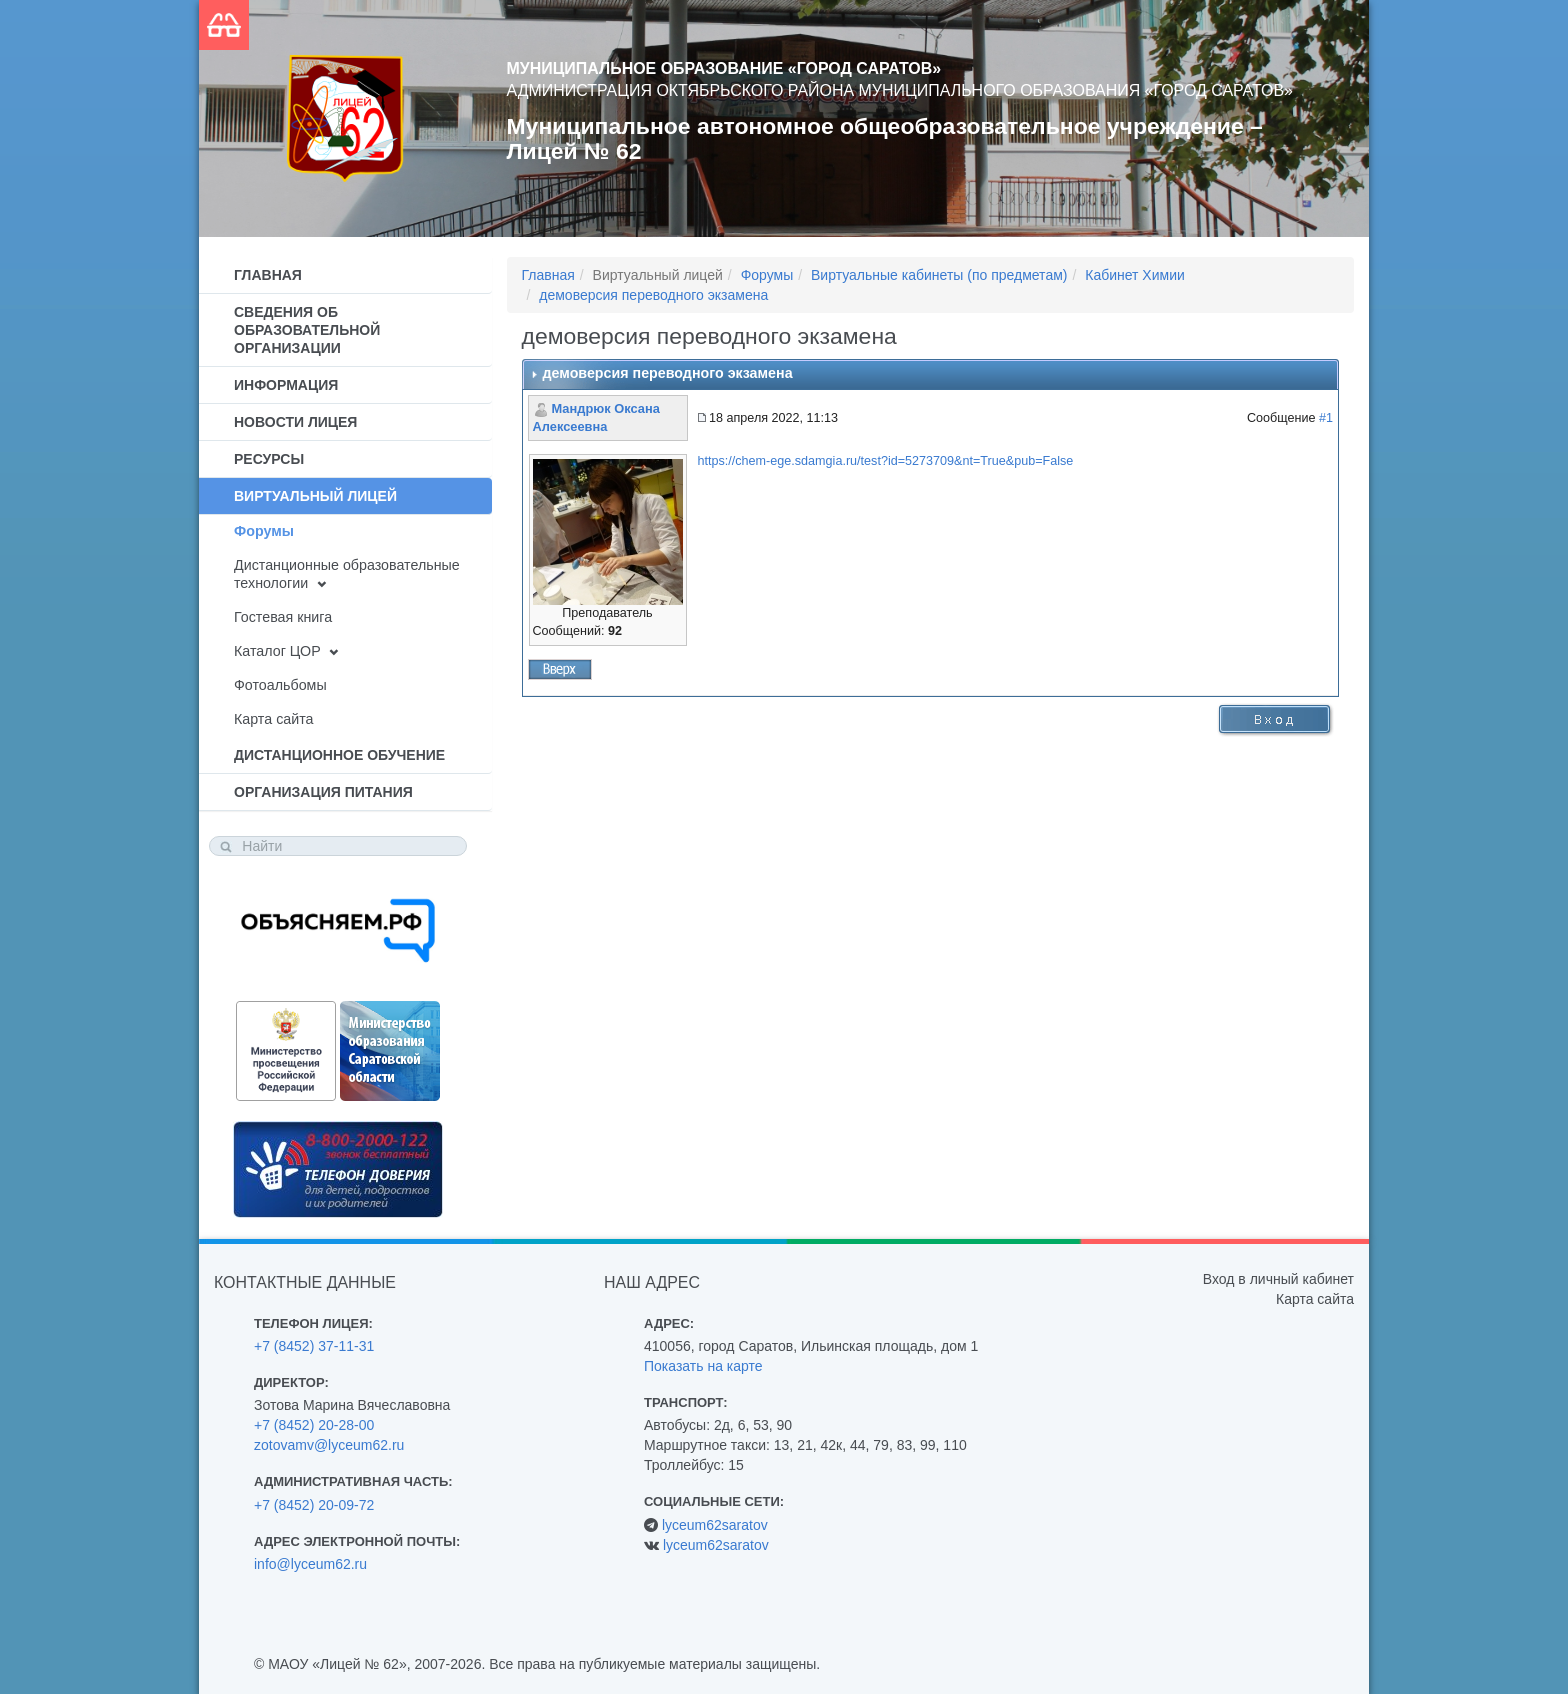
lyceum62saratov (715, 1525)
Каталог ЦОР (277, 651)
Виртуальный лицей (315, 496)
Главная (268, 275)
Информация (286, 385)
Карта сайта (273, 719)
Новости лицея (295, 422)
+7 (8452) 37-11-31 (314, 1346)
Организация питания (323, 792)
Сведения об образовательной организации (307, 330)
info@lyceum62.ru (310, 1564)
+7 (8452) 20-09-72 (314, 1505)
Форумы (264, 531)
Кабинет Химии (1135, 275)
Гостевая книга (283, 617)
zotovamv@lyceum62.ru (329, 1445)
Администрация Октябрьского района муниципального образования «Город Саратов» (900, 90)
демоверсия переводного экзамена (653, 295)
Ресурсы (269, 459)
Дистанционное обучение (339, 755)
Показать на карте (703, 1366)
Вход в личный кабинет (1278, 1279)
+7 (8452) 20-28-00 (314, 1425)
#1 (1326, 418)
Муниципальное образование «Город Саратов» (724, 68)
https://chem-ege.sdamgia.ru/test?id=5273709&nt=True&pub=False (886, 461)
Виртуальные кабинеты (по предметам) (939, 275)
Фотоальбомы (280, 685)
